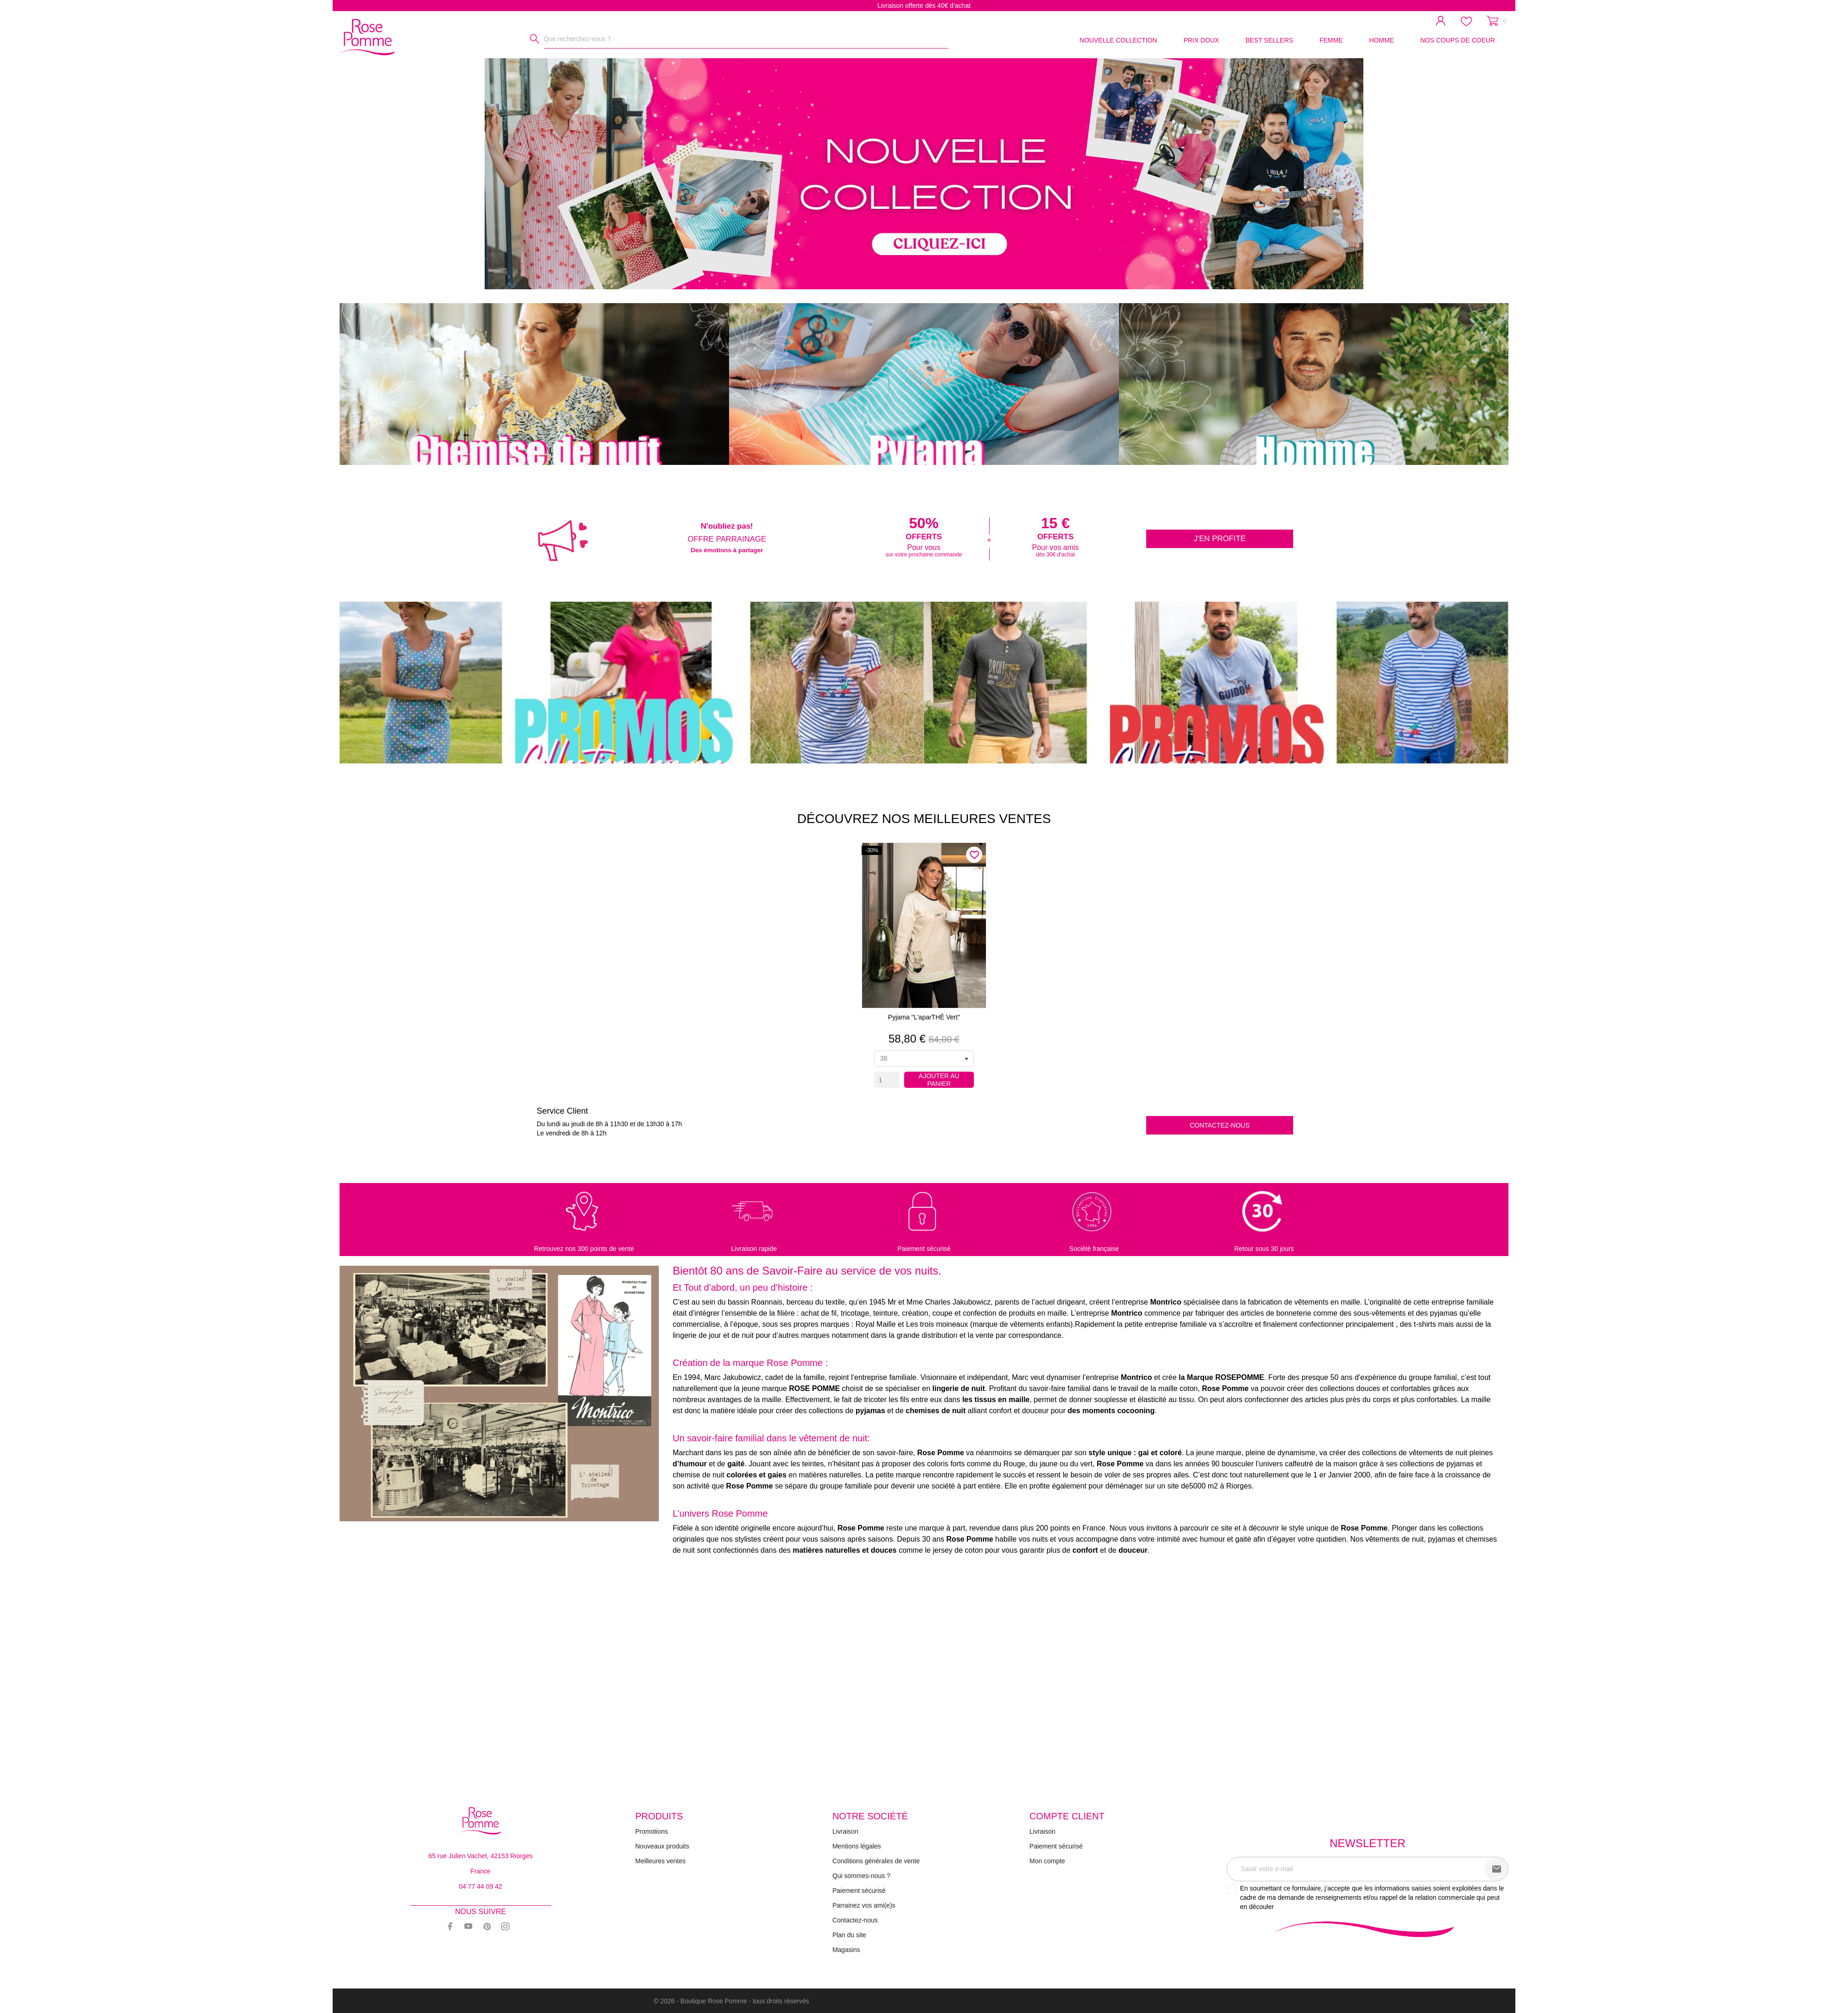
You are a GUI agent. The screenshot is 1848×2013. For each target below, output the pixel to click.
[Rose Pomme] (370, 35)
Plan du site (849, 1935)
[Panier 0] (1496, 21)
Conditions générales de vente (876, 1861)
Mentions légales (857, 1846)
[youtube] (468, 1926)
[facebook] (450, 1926)
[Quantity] (887, 1080)
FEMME (1331, 40)
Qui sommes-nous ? (861, 1875)
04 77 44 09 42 (480, 1886)
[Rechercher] (534, 38)
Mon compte (1047, 1861)
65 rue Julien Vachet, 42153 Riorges (480, 1856)
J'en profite (1220, 538)
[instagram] (505, 1926)
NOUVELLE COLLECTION (1118, 40)
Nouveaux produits (662, 1846)
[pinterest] (486, 1926)
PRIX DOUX (1201, 40)
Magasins (846, 1949)
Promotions (651, 1831)
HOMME (1381, 40)
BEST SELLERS (1269, 40)
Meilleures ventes (660, 1861)
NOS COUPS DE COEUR (1457, 40)
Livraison (845, 1831)
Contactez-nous (1220, 1125)
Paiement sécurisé (859, 1890)
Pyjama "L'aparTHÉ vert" (924, 1017)
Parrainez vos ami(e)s (864, 1905)
